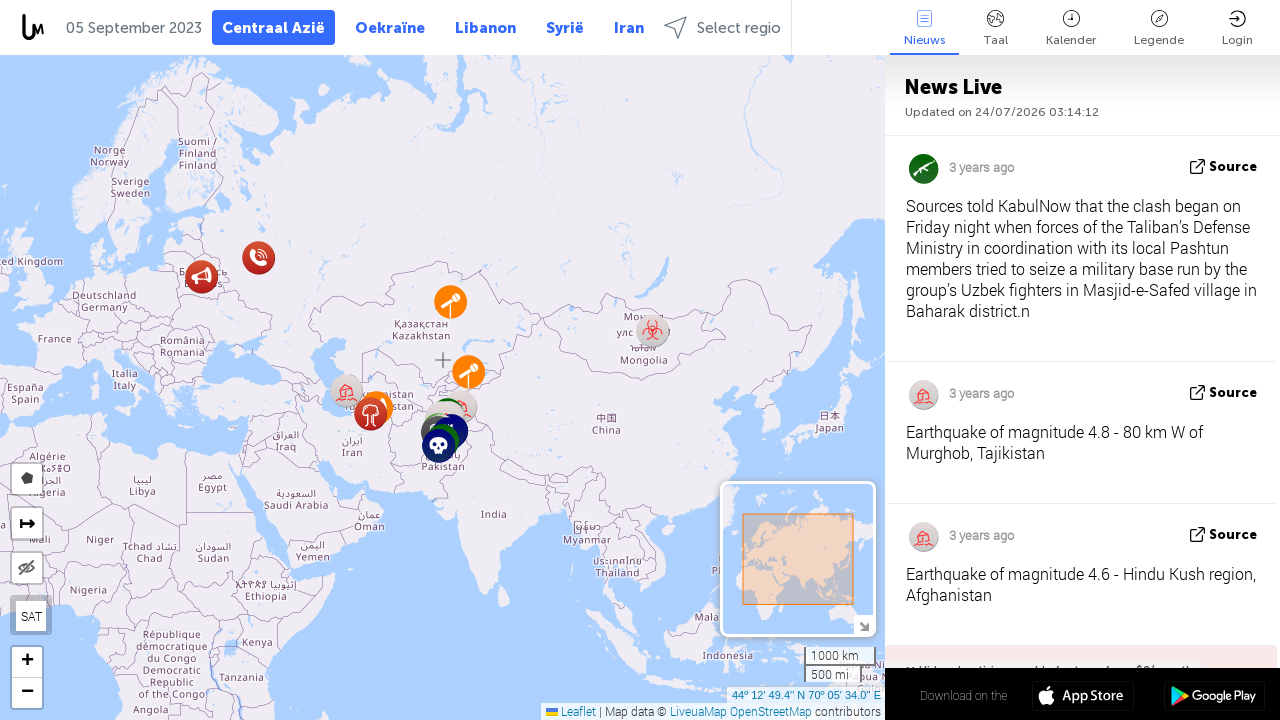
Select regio (722, 27)
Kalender (1071, 28)
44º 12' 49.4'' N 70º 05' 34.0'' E (806, 695)
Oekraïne (390, 28)
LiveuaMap (698, 711)
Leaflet (571, 711)
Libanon (485, 28)
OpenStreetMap (771, 711)
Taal (995, 28)
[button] (258, 257)
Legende (1159, 28)
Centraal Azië (273, 28)
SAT (31, 616)
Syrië (565, 28)
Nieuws (924, 28)
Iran (629, 28)
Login (1237, 28)
